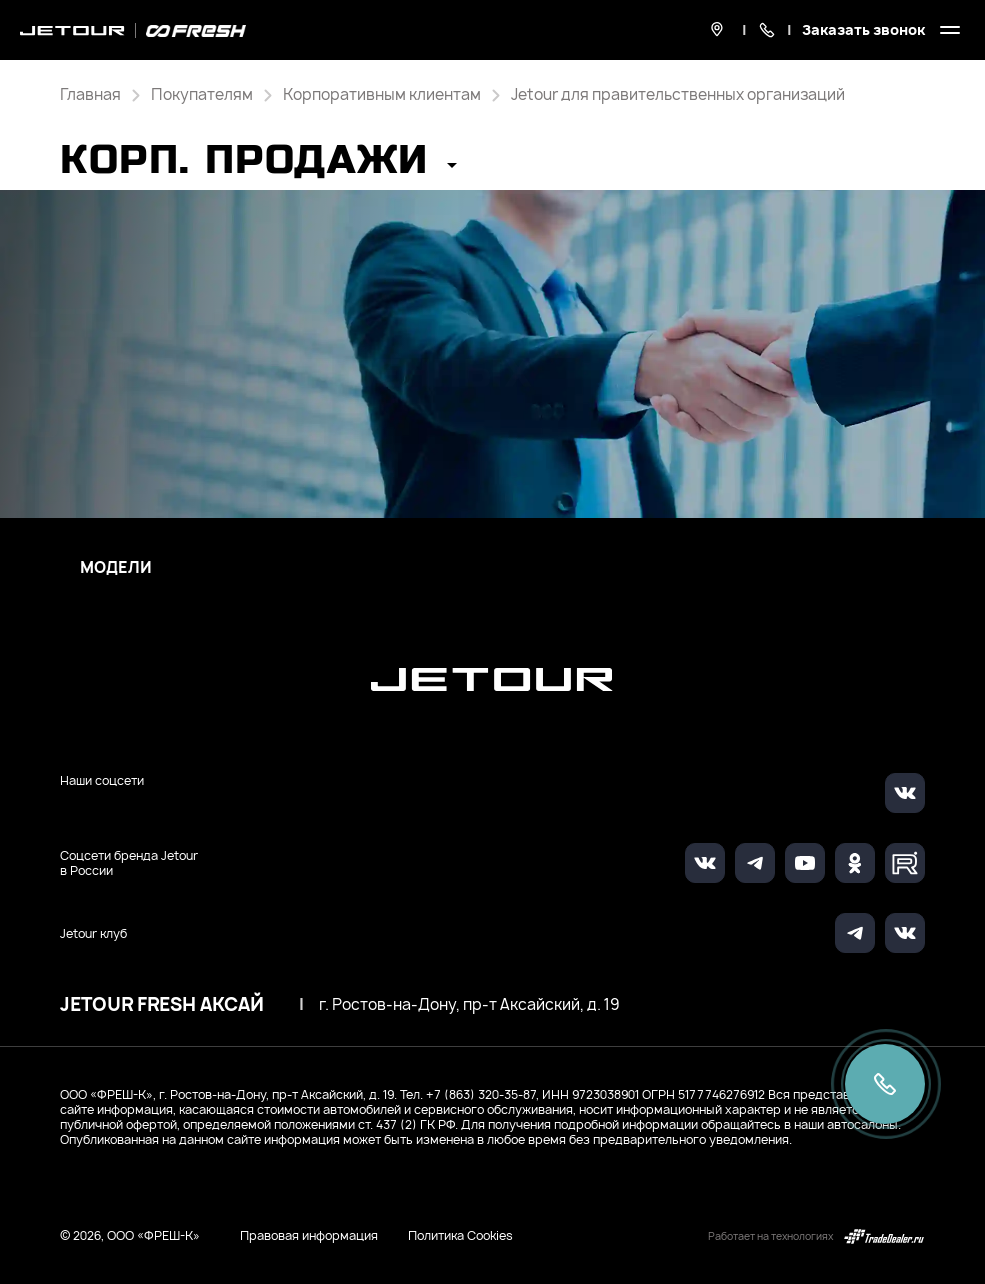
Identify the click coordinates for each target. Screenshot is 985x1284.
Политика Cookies (460, 1236)
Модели (116, 568)
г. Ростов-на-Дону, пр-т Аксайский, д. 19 (469, 1005)
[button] (258, 166)
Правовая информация (309, 1235)
